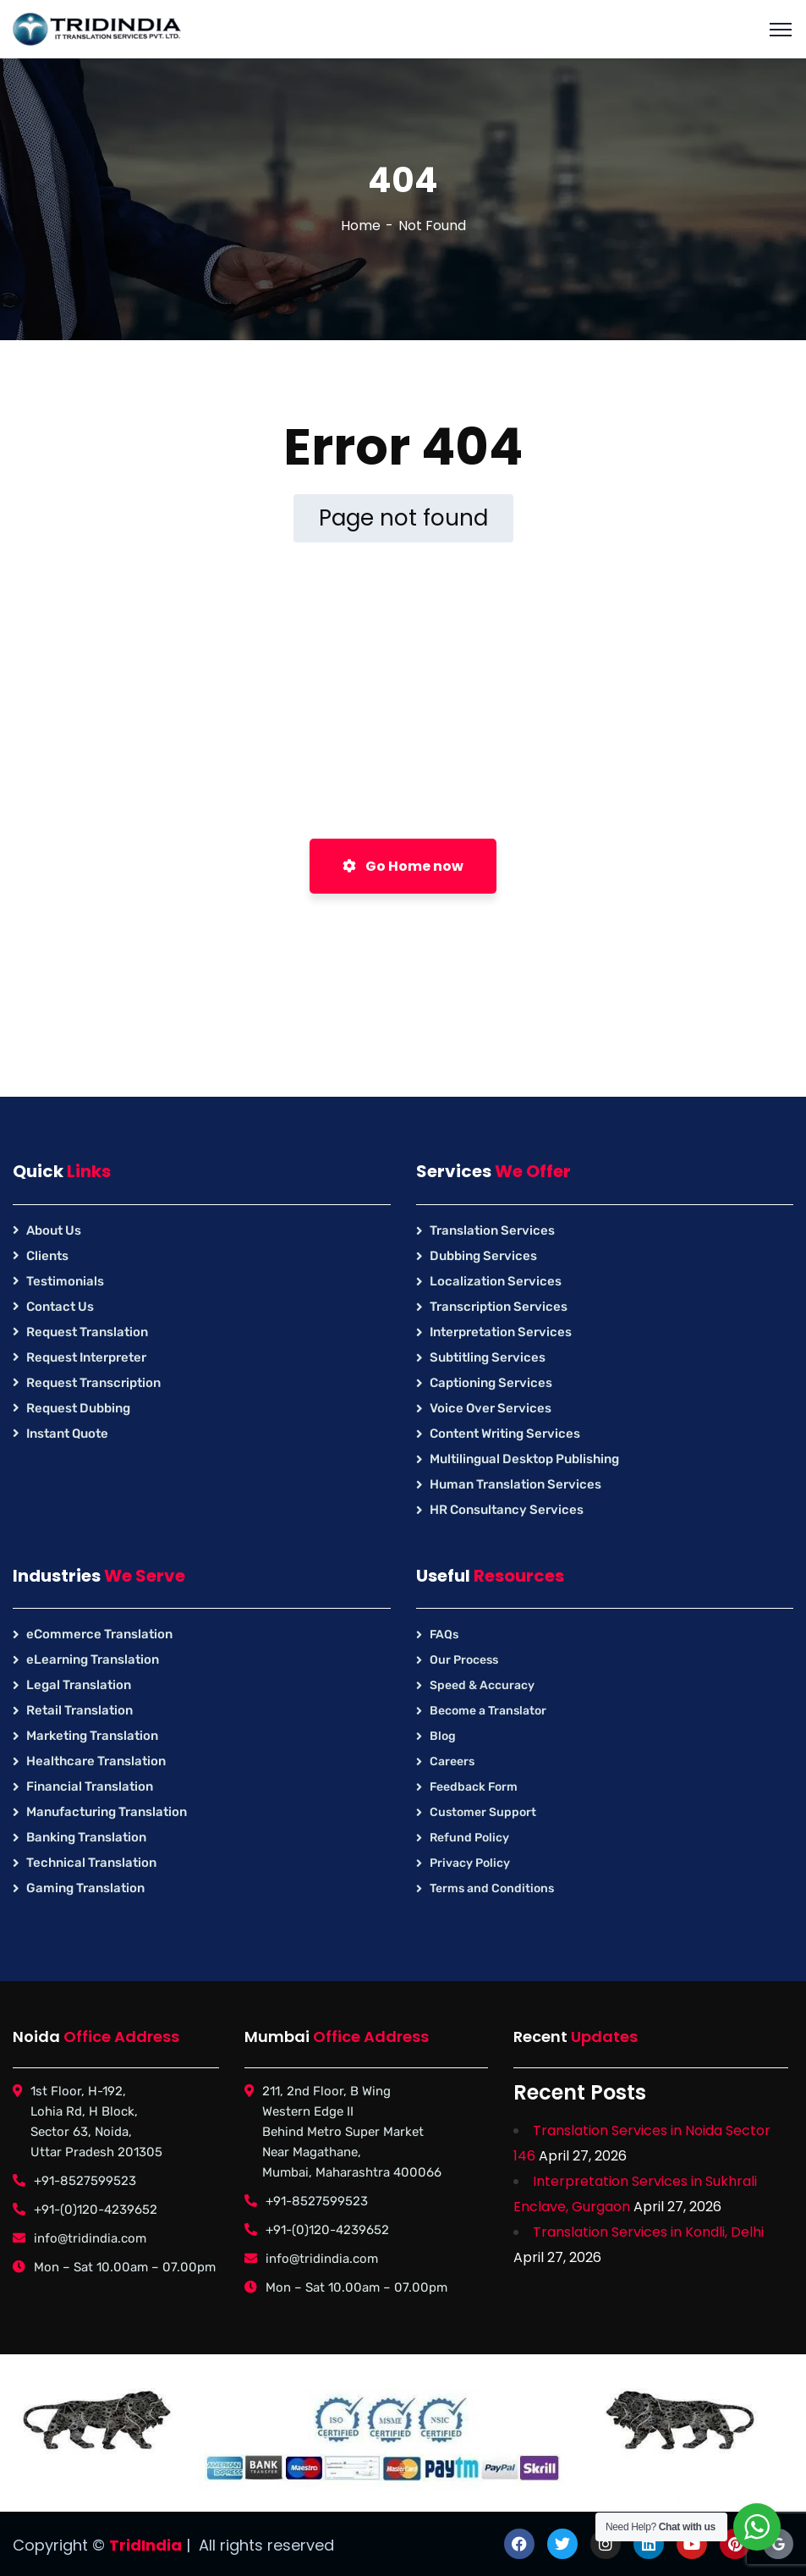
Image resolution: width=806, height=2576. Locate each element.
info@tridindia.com (90, 2238)
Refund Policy (469, 1837)
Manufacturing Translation (106, 1811)
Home (361, 225)
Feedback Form (474, 1787)
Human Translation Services (515, 1484)
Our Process (464, 1660)
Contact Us (60, 1306)
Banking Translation (86, 1837)
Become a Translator (488, 1711)
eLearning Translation (92, 1659)
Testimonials (65, 1281)
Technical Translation (91, 1862)
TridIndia (145, 2545)
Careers (452, 1761)
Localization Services (496, 1281)
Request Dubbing (78, 1408)
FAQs (444, 1634)
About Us (53, 1230)
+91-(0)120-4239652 (95, 2209)
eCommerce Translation (99, 1634)
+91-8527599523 (85, 2180)
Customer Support (483, 1812)
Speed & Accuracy (482, 1685)
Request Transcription (93, 1382)
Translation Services (492, 1230)
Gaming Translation (85, 1888)
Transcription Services (498, 1306)
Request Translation (87, 1332)
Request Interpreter (86, 1357)
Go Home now (403, 866)
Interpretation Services (501, 1332)
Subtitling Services (488, 1357)
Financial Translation (89, 1786)
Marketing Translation (92, 1735)
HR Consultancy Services (507, 1509)
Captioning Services (491, 1382)
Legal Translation (78, 1685)
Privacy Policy (470, 1863)
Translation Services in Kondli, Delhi (648, 2232)
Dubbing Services (483, 1255)
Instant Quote (67, 1433)
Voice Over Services (490, 1408)
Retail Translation (79, 1710)
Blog (443, 1736)
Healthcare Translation (96, 1761)
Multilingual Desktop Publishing (524, 1459)
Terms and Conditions (492, 1888)
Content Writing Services (505, 1433)
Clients (47, 1255)
